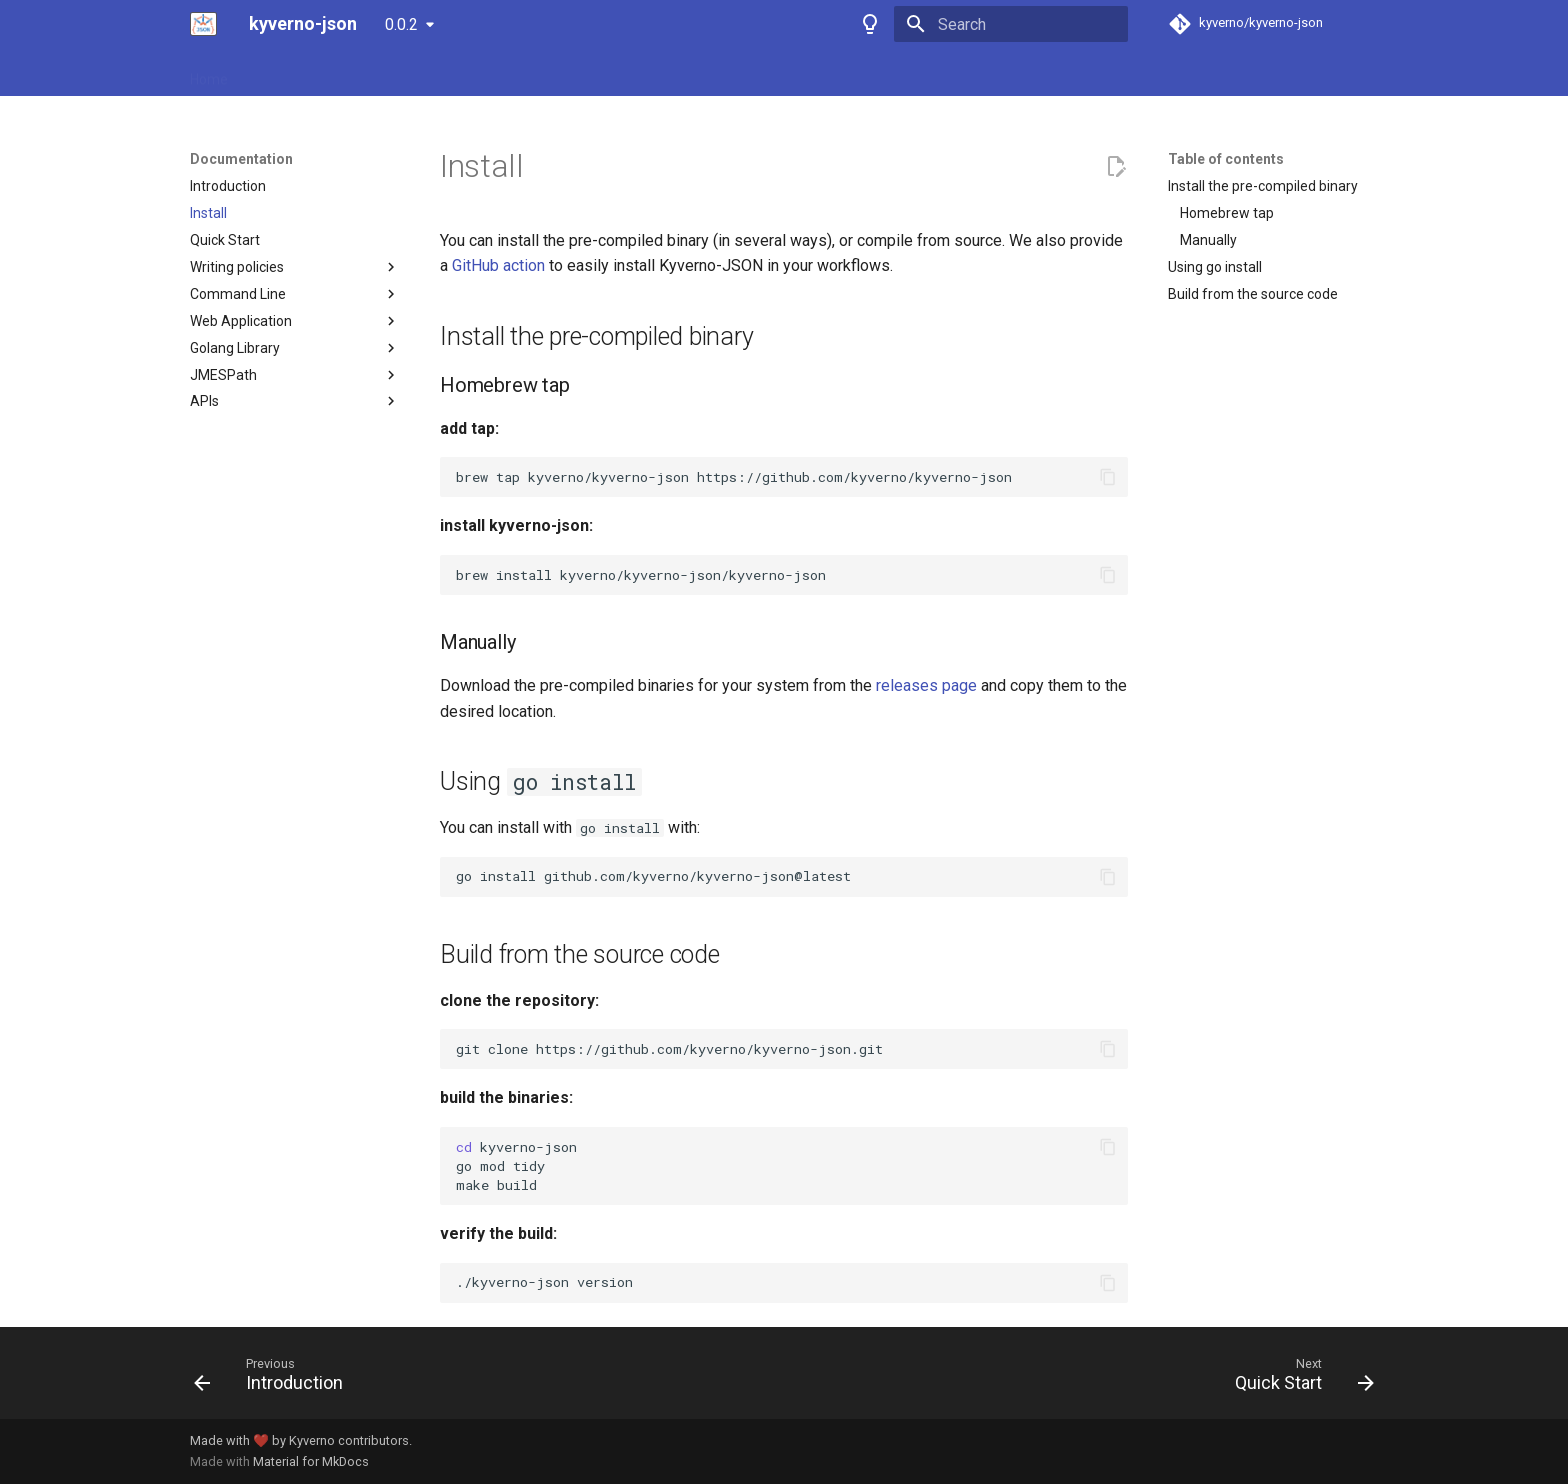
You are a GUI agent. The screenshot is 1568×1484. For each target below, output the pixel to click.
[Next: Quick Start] (1298, 1379)
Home (209, 73)
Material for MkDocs (311, 1461)
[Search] (1011, 24)
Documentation (301, 73)
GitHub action (498, 265)
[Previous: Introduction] (275, 1379)
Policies (398, 73)
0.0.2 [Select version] (401, 24)
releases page (926, 685)
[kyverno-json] (203, 24)
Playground (482, 73)
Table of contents (1226, 159)
